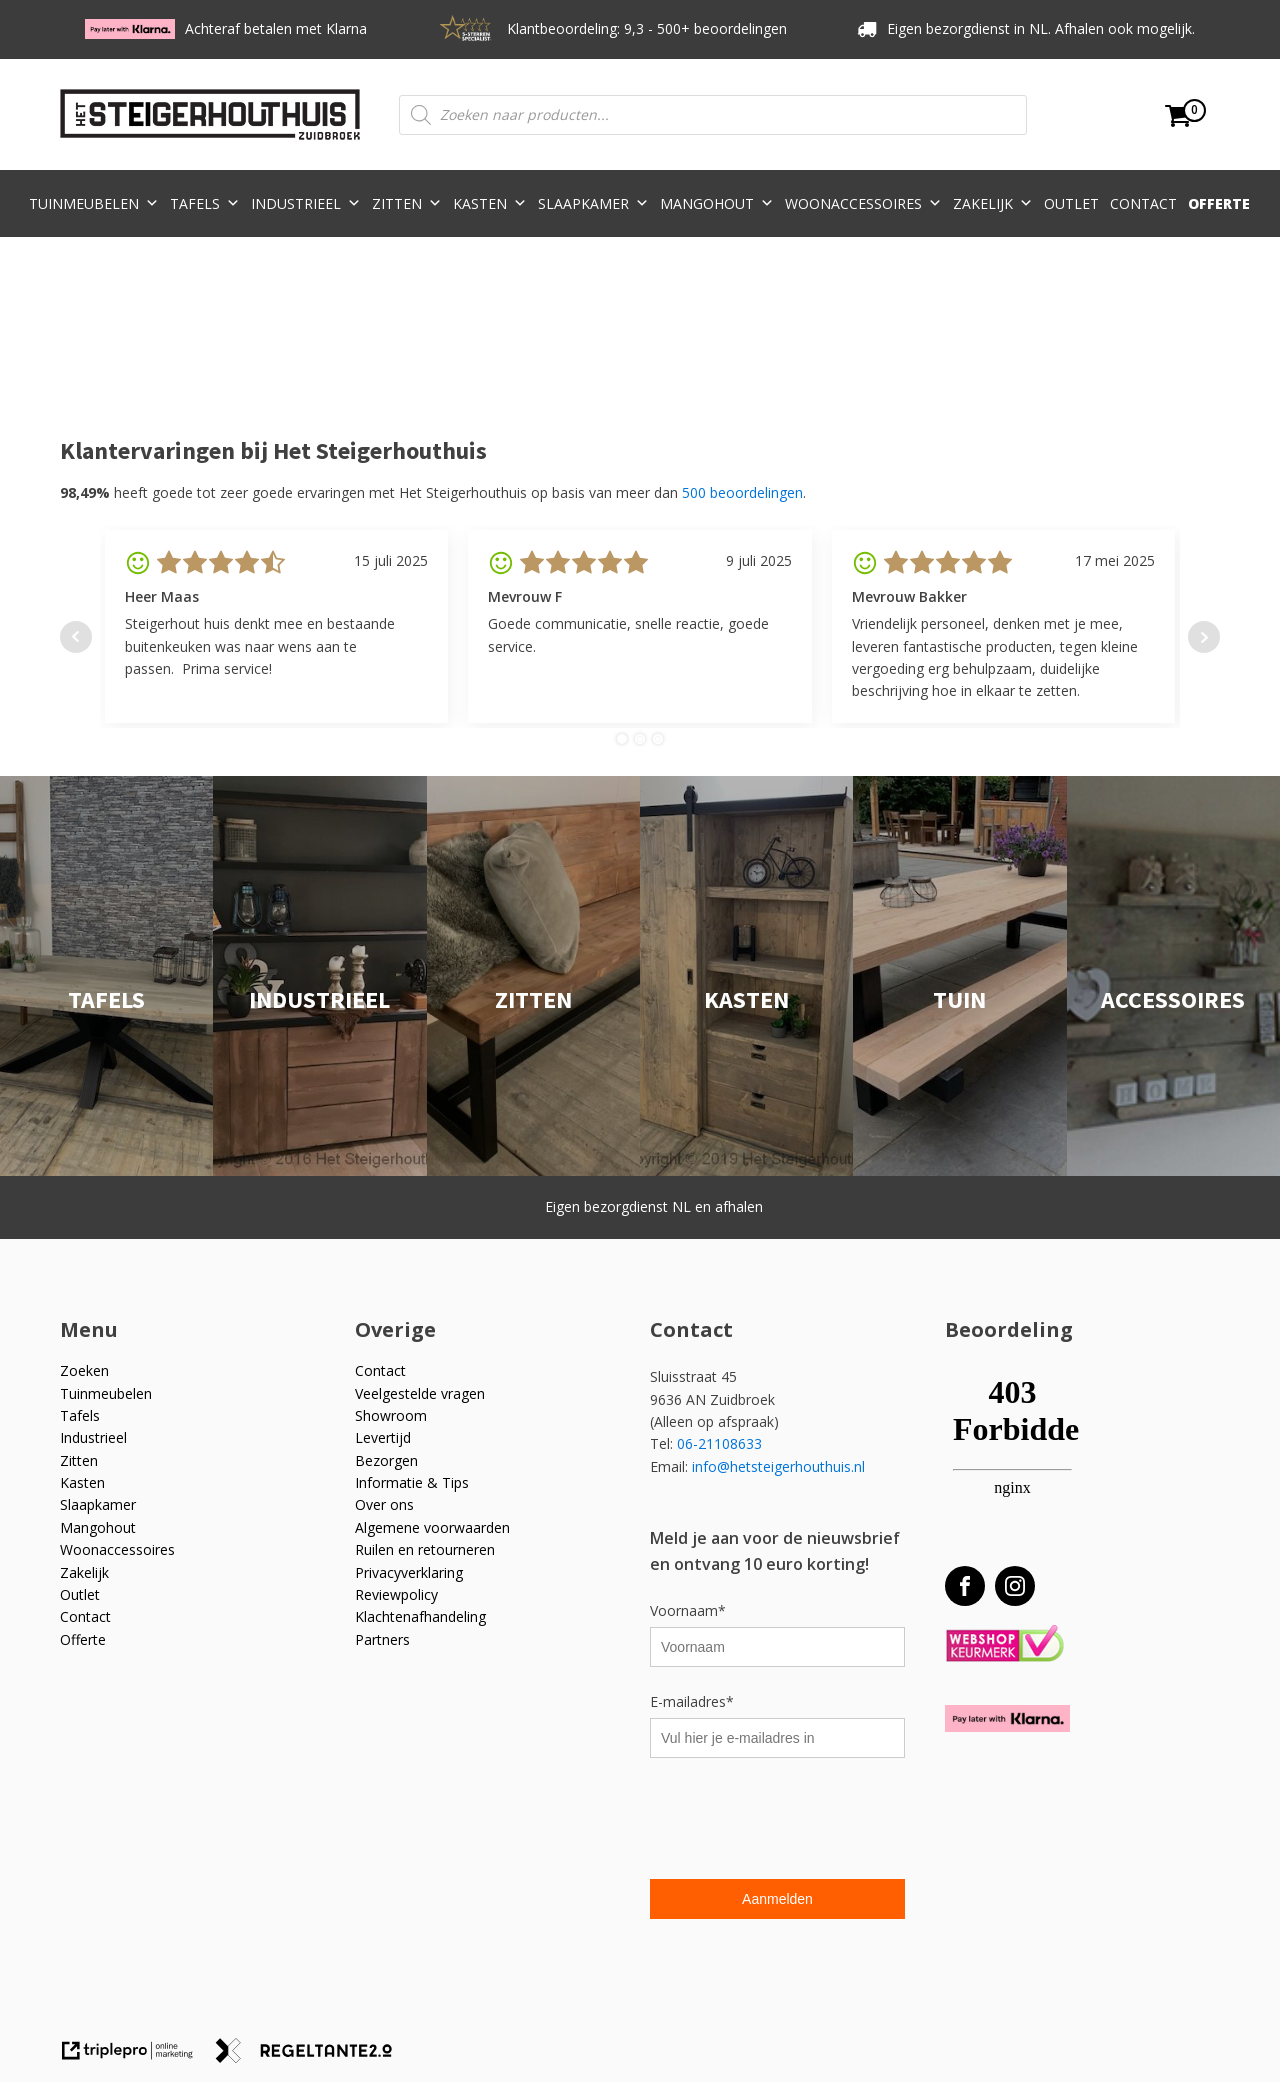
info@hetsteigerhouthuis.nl (778, 1466)
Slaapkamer (593, 203)
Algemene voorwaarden (432, 1527)
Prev (76, 637)
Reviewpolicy (396, 1594)
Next (1204, 637)
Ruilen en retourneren (425, 1549)
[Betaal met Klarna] (1007, 1718)
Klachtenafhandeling (420, 1616)
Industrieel (306, 203)
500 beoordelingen (742, 492)
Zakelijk (993, 203)
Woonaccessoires (863, 203)
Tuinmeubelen (94, 203)
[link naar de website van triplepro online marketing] (137, 2057)
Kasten (490, 203)
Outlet (1071, 203)
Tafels (205, 203)
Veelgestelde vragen (420, 1393)
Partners (382, 1639)
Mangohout (717, 203)
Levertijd (383, 1437)
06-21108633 (721, 1443)
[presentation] (802, 1821)
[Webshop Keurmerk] (1004, 1644)
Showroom (391, 1415)
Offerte (1219, 203)
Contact (1143, 203)
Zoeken (84, 1370)
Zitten (407, 203)
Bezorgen (386, 1460)
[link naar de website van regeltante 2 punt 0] (311, 2057)
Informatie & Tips (412, 1482)
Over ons (384, 1504)
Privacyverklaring (409, 1572)
